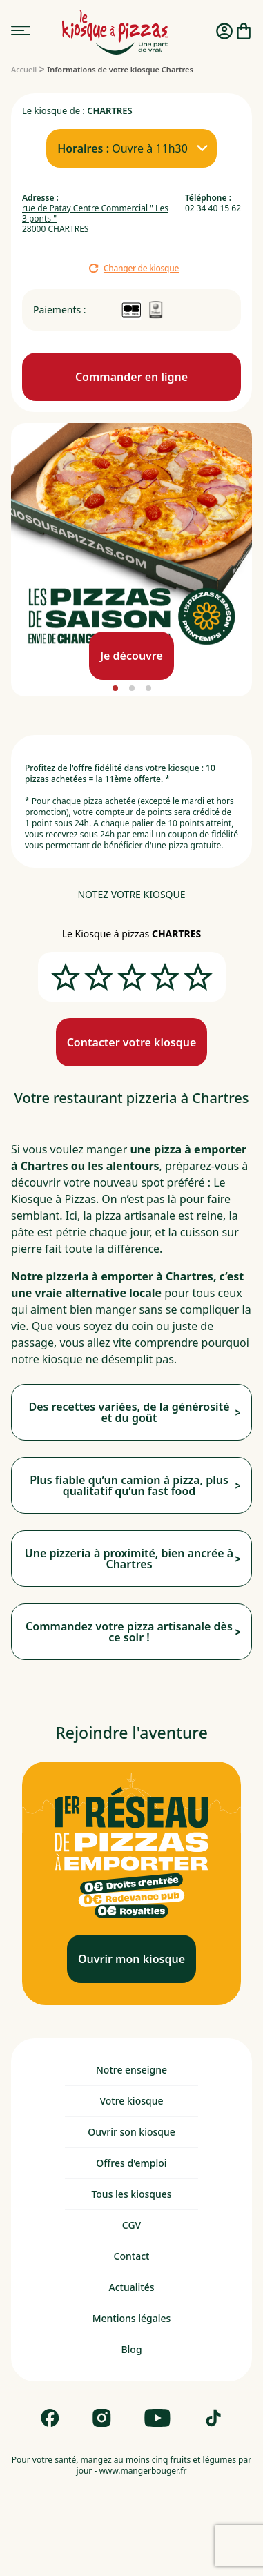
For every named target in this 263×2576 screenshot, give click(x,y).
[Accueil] (24, 69)
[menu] (20, 30)
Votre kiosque (131, 2100)
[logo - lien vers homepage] (115, 32)
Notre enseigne (131, 2069)
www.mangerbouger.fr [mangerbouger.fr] (142, 2471)
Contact (132, 2256)
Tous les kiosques (131, 2194)
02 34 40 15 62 (213, 208)
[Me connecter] (224, 32)
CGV (131, 2225)
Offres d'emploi (131, 2162)
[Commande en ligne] (131, 377)
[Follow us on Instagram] (101, 2418)
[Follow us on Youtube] (157, 2418)
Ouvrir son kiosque (131, 2131)
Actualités (132, 2287)
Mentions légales (131, 2318)
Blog (131, 2349)
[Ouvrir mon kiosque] (131, 1959)
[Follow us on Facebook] (50, 2418)
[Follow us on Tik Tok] (213, 2418)
